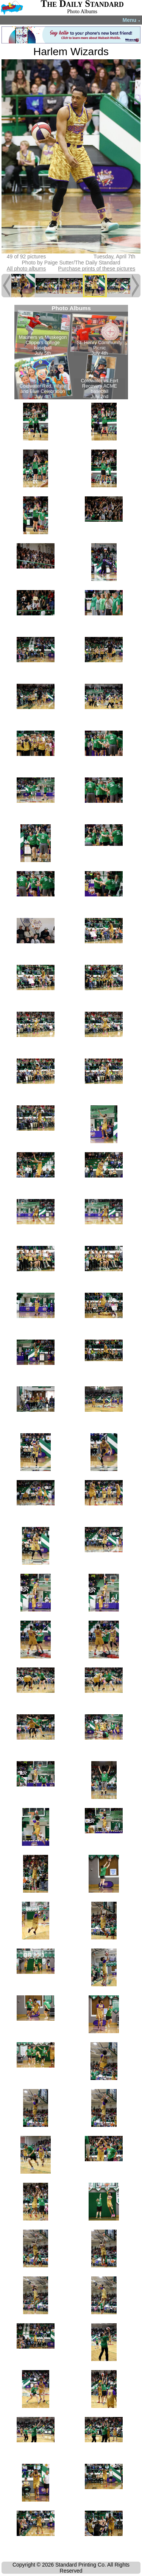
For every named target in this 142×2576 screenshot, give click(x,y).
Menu (131, 20)
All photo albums (26, 269)
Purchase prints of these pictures (96, 269)
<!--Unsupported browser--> (71, 352)
